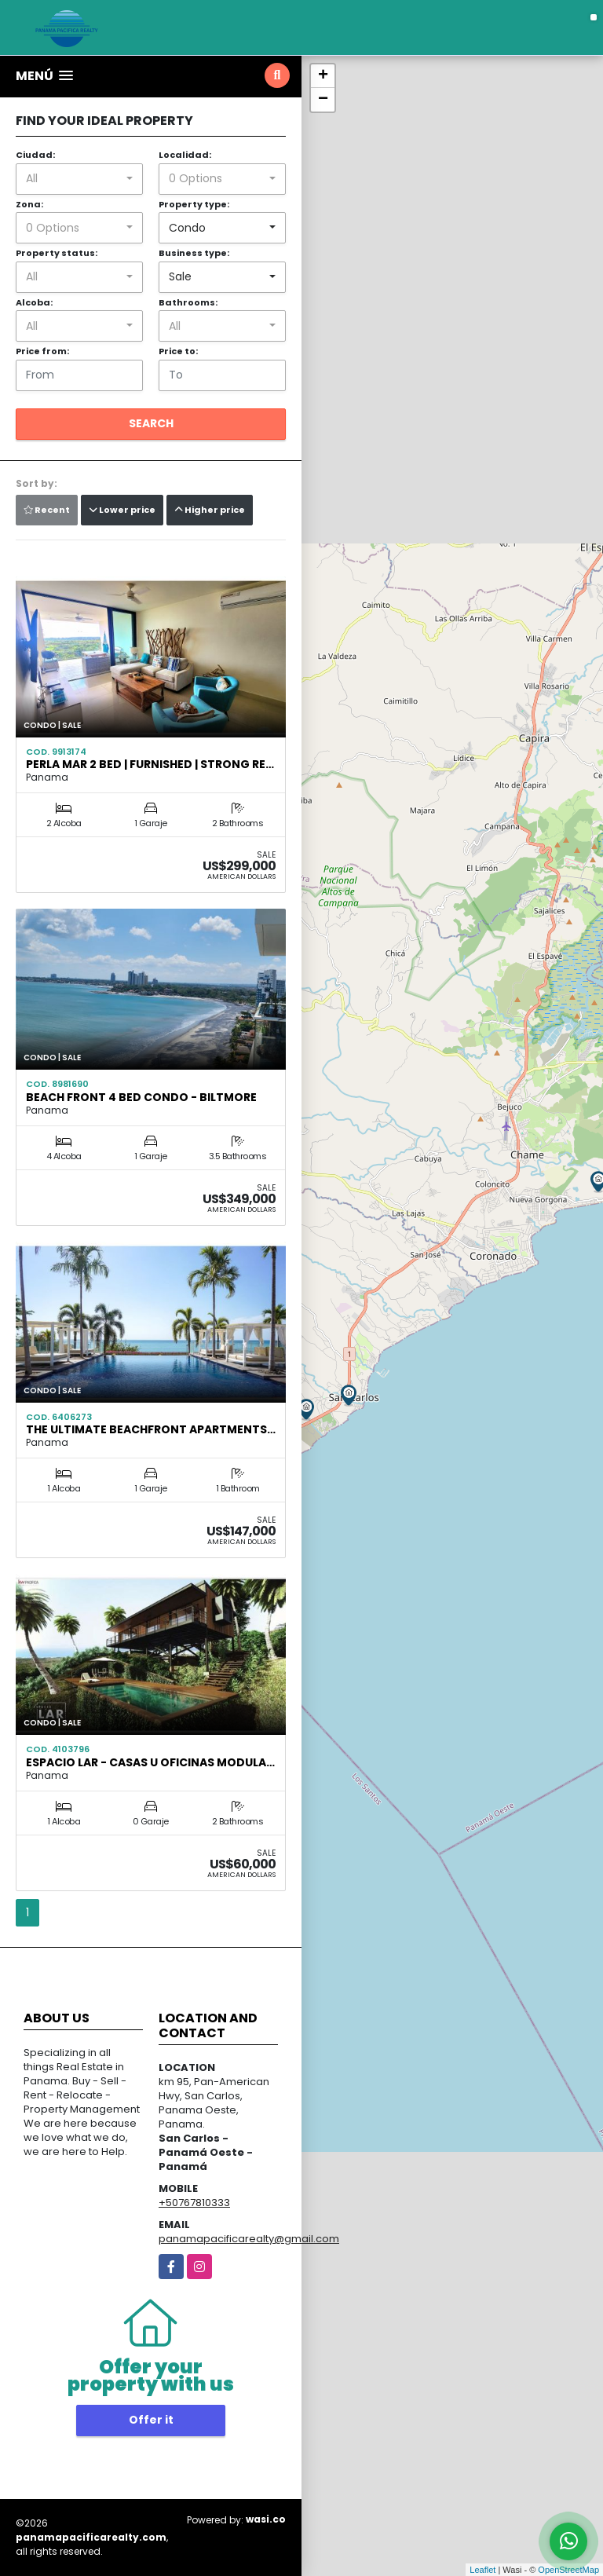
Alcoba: (34, 302)
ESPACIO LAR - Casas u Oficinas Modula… (150, 1762)
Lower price (122, 509)
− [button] (323, 100)
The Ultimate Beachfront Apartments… (151, 1429)
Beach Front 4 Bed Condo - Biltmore (141, 1097)
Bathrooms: (188, 302)
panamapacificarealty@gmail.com (249, 2238)
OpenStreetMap (568, 2569)
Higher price (209, 509)
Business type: (194, 253)
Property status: (56, 253)
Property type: (194, 204)
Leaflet (482, 2569)
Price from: (42, 351)
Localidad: (185, 154)
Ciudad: (35, 154)
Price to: (178, 351)
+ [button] (323, 76)
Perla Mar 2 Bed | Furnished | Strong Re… (150, 764)
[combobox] (79, 179)
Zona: (29, 204)
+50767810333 (194, 2202)
